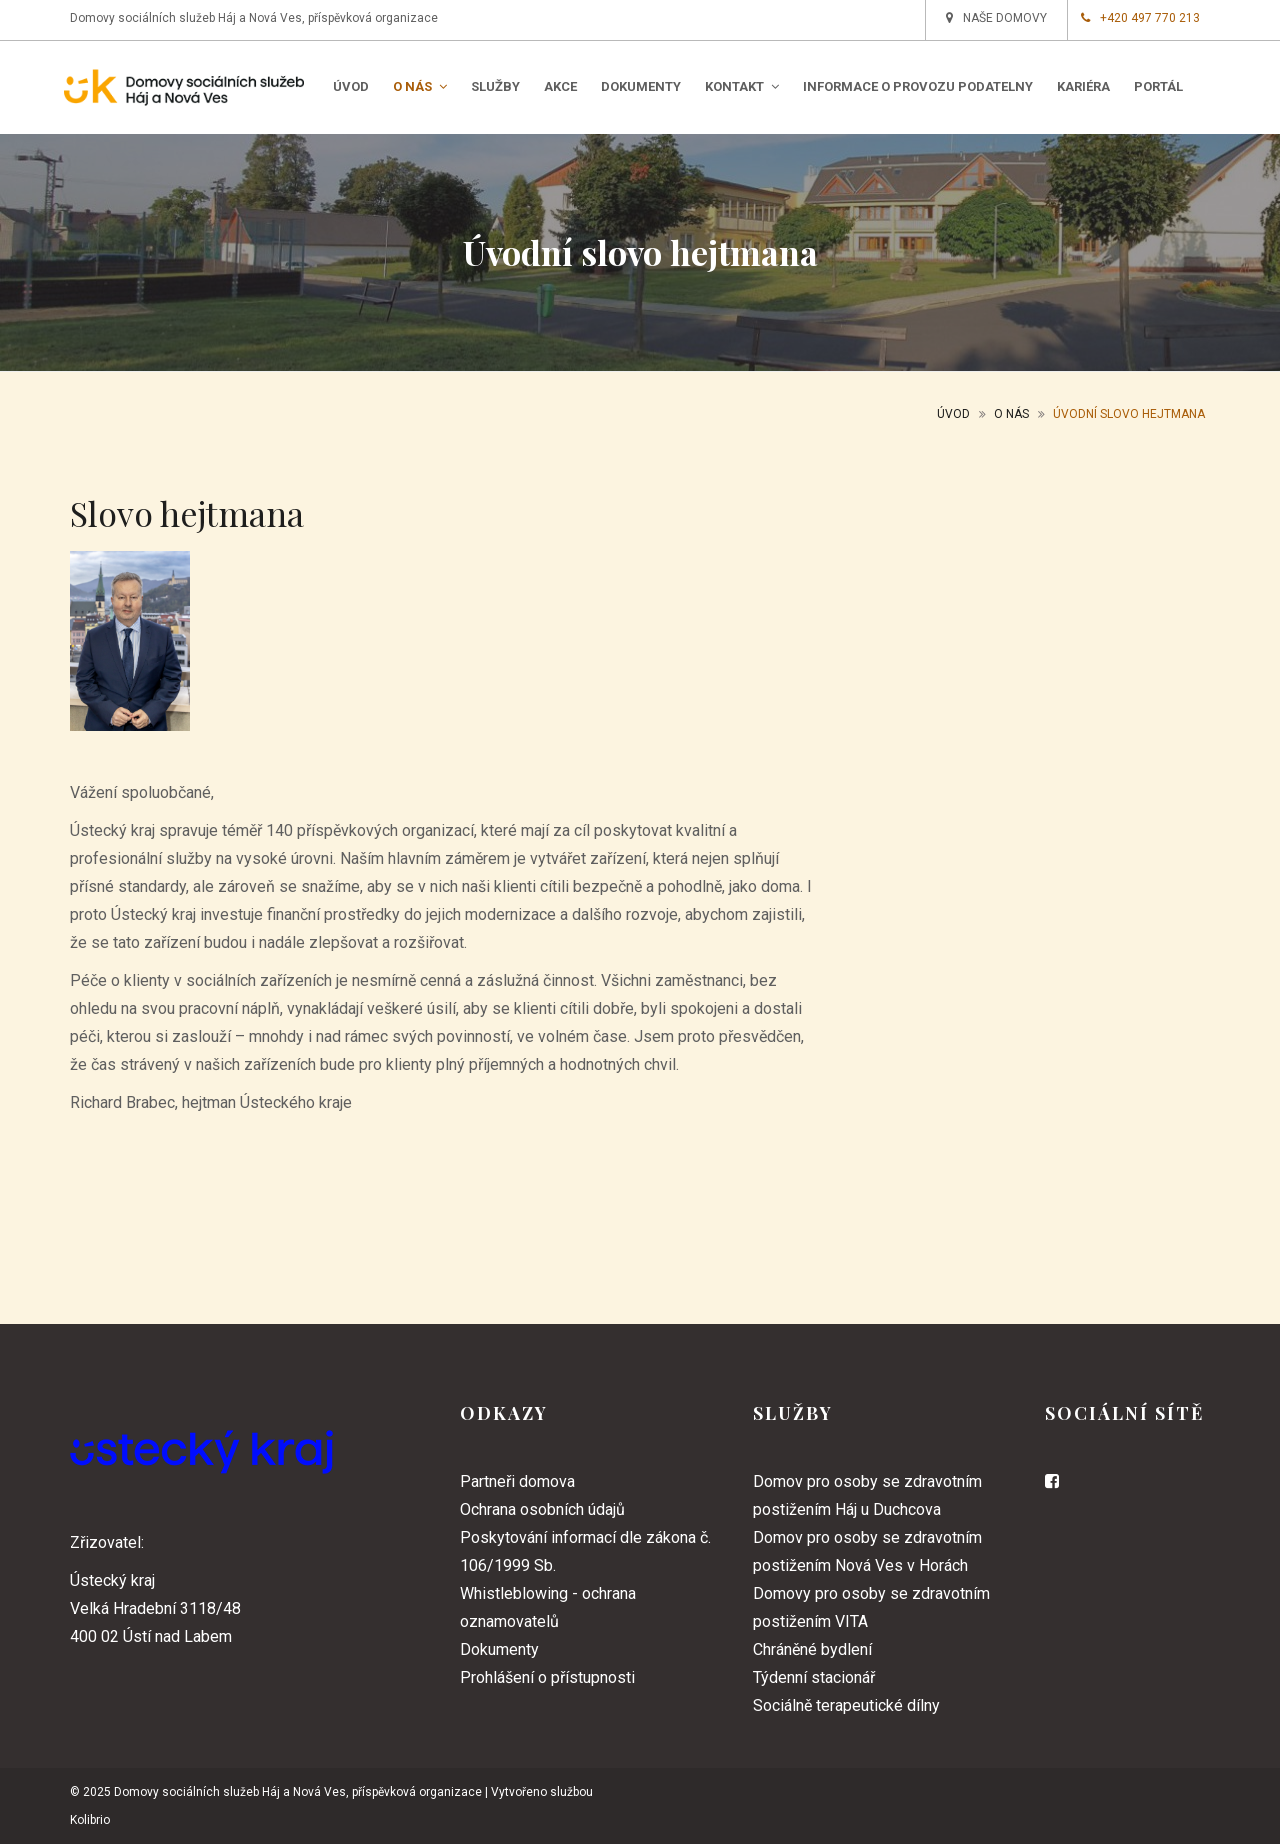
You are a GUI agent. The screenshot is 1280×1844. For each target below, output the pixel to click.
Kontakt (742, 86)
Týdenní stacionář (814, 1677)
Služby (495, 86)
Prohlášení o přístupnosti (547, 1677)
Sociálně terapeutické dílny (846, 1705)
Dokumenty (641, 86)
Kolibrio (90, 1820)
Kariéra (1083, 86)
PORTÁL (1158, 86)
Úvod (351, 86)
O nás (420, 86)
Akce (560, 86)
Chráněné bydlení (812, 1649)
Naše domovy (996, 18)
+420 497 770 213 (1140, 18)
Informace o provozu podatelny (918, 86)
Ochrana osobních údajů (542, 1509)
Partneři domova (517, 1481)
